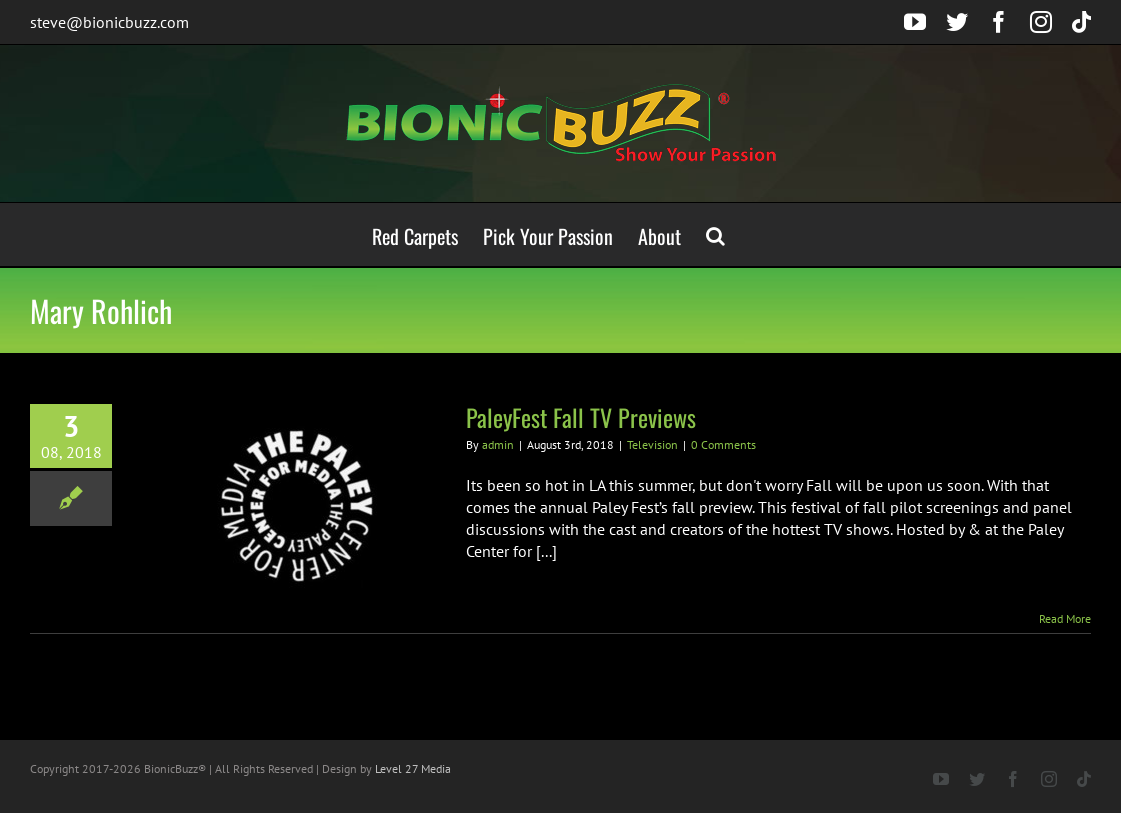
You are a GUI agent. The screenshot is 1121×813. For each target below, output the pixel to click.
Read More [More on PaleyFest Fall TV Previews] (1065, 618)
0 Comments (723, 444)
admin (498, 444)
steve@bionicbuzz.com (109, 22)
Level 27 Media (413, 768)
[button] (715, 234)
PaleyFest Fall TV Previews (581, 417)
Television (652, 444)
